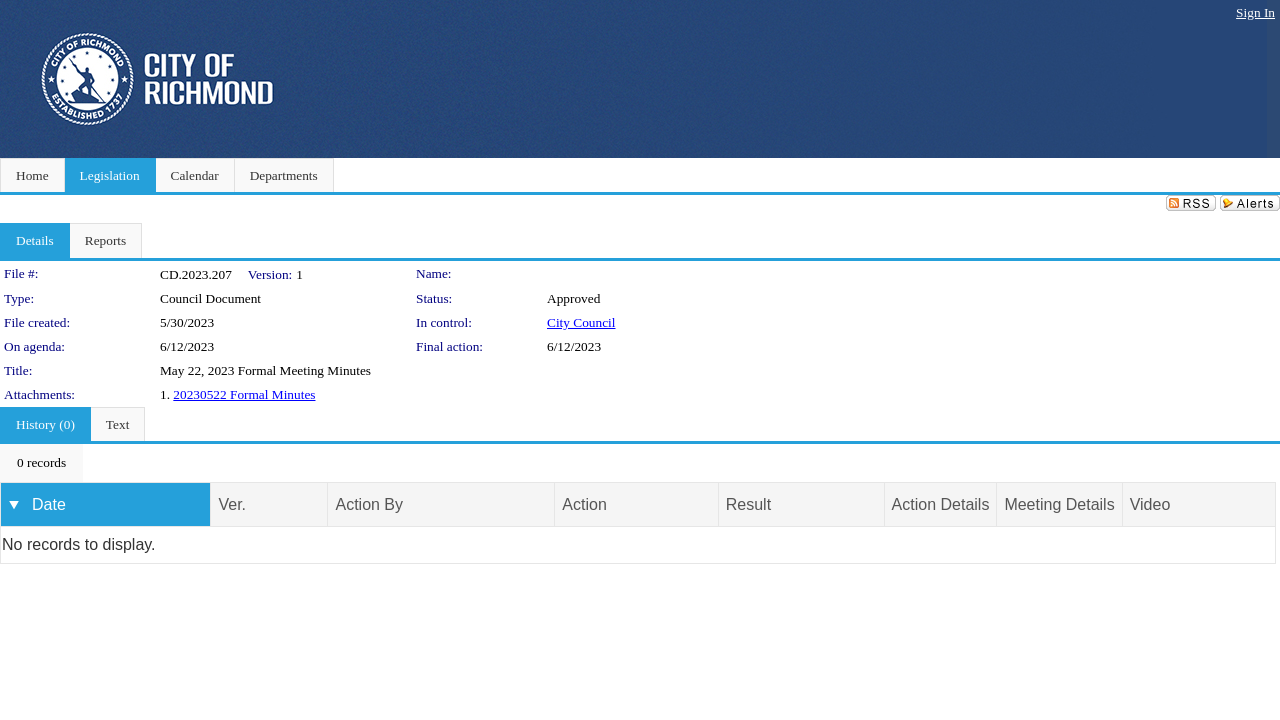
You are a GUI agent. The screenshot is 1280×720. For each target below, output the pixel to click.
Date (49, 504)
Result (748, 504)
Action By (369, 504)
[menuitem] (41, 463)
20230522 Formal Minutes (244, 394)
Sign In (1255, 12)
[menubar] (41, 463)
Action (584, 504)
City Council (581, 322)
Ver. (232, 504)
